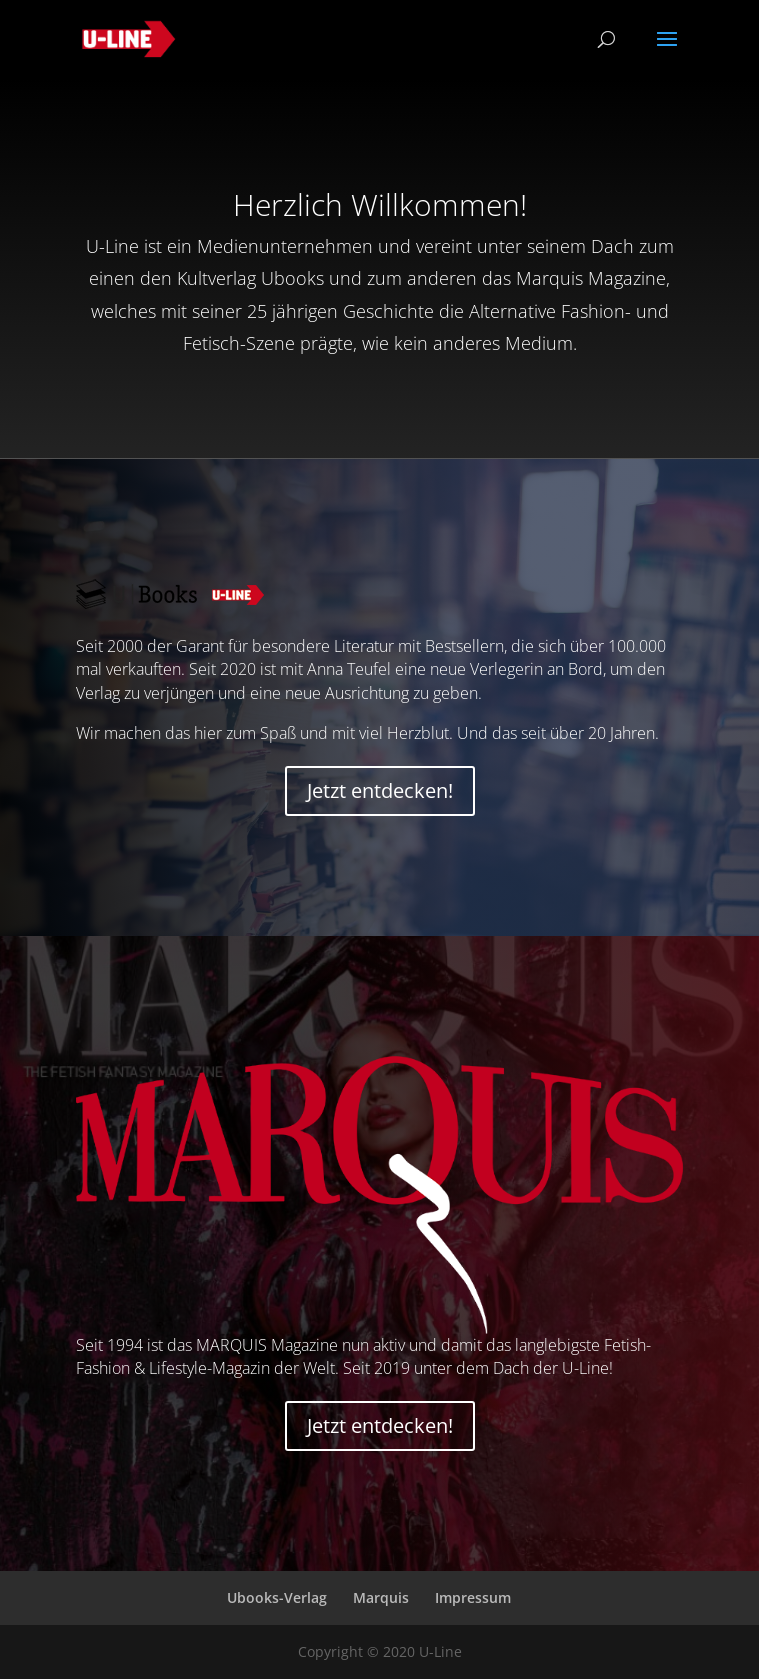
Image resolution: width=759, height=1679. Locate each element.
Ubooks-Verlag (277, 1597)
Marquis (381, 1597)
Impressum (473, 1597)
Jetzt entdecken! (380, 790)
